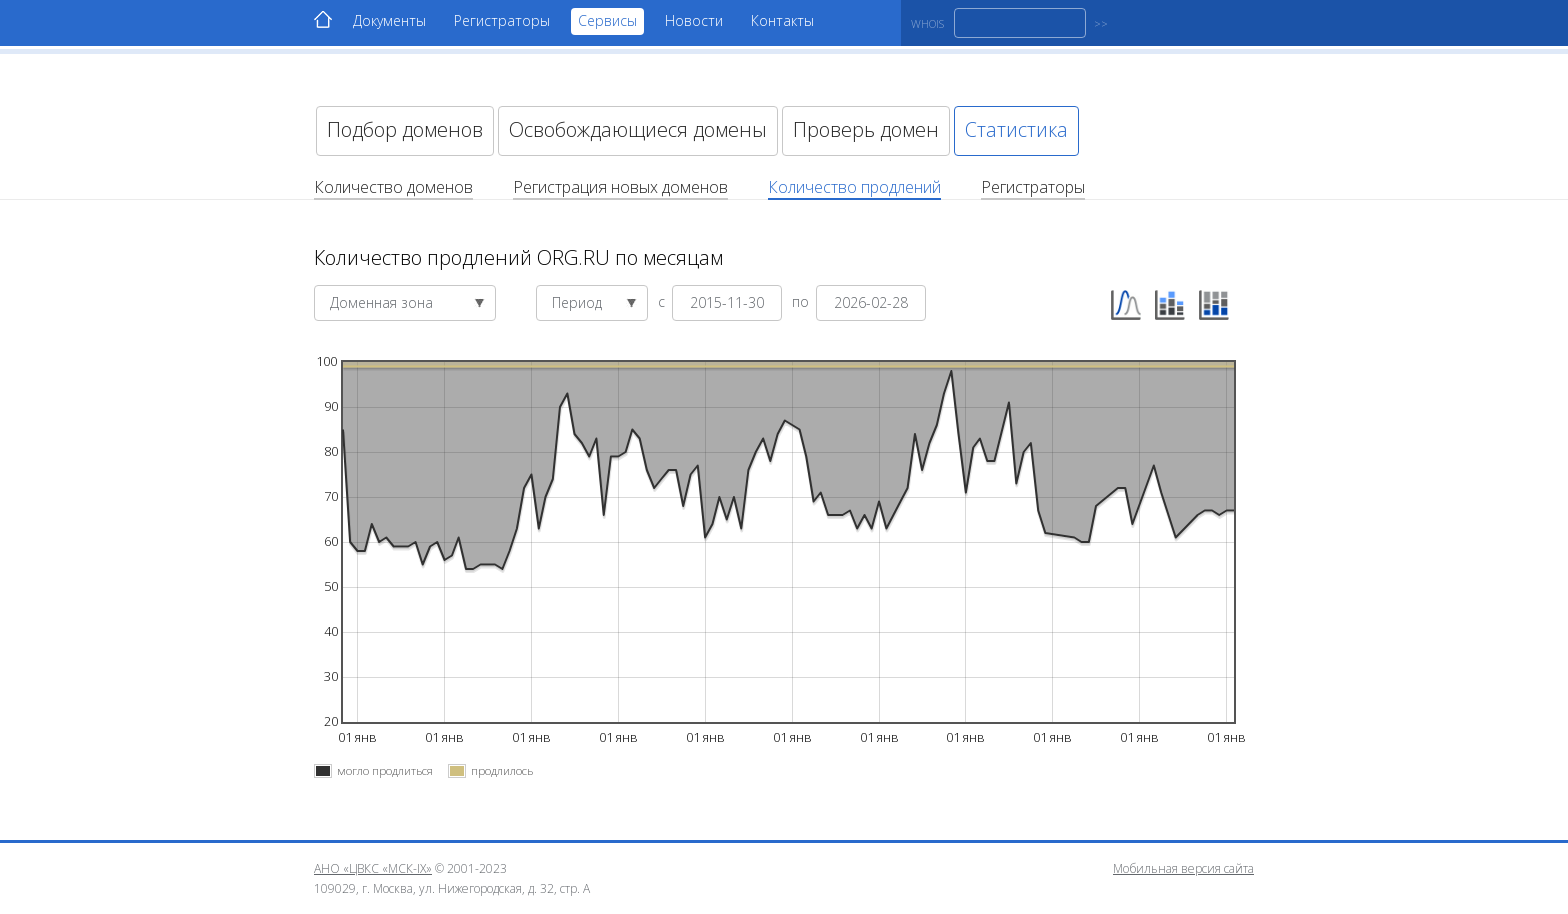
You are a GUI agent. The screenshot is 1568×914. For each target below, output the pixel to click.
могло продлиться (385, 770)
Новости (694, 20)
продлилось (502, 770)
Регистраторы (502, 20)
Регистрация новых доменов (620, 187)
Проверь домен (866, 129)
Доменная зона (407, 302)
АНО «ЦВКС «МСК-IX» (373, 868)
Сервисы (607, 20)
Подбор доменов (405, 129)
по (802, 300)
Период (594, 302)
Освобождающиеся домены (638, 129)
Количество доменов (393, 187)
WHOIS (927, 23)
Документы (389, 20)
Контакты (782, 20)
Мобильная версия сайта (1183, 868)
